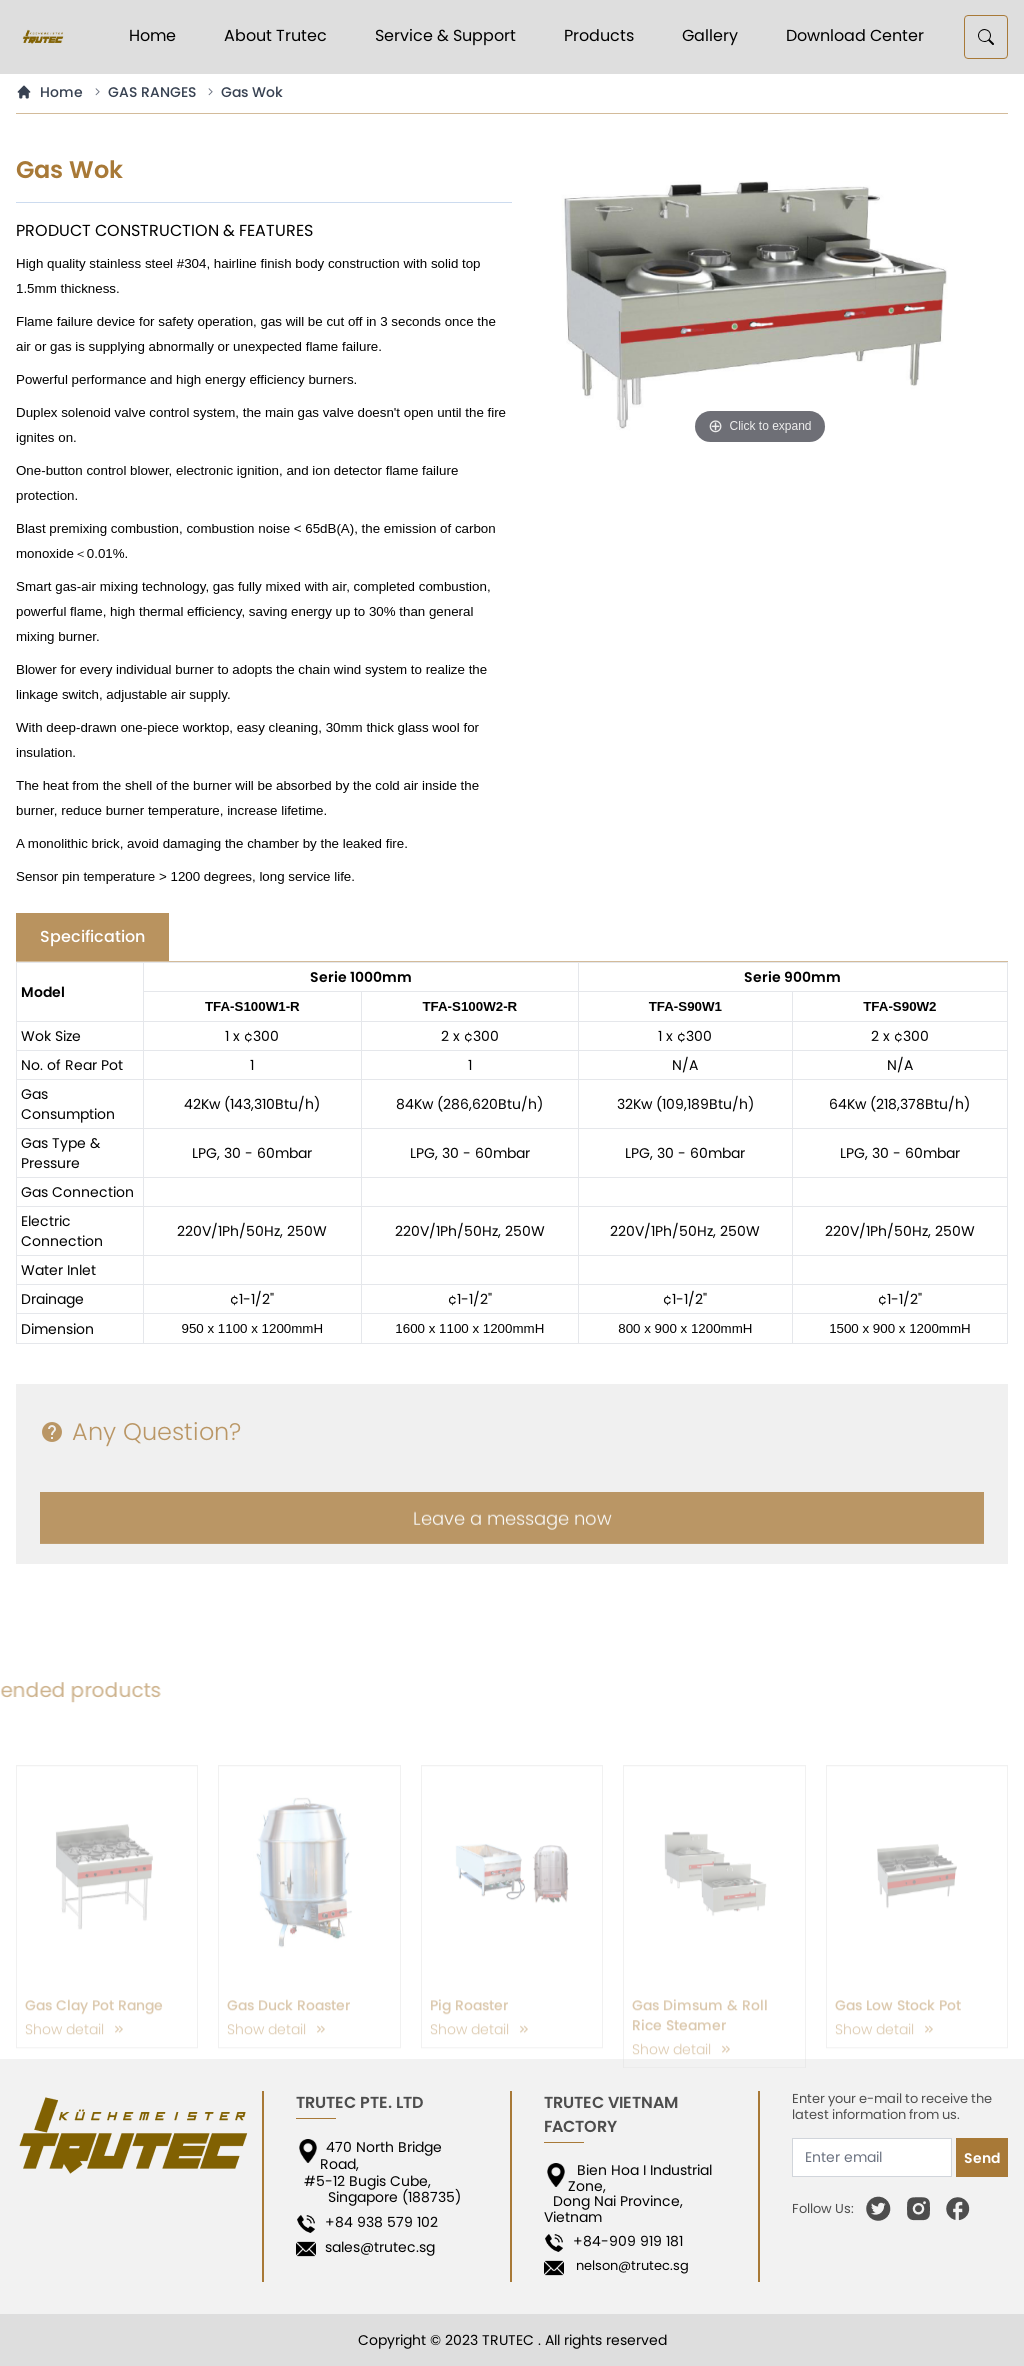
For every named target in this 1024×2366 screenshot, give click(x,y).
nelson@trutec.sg (628, 2265)
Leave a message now (512, 1540)
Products (599, 35)
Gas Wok (252, 92)
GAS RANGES (152, 92)
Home (152, 35)
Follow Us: (823, 2209)
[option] (760, 302)
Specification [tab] (92, 936)
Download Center (855, 35)
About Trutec (275, 35)
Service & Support (445, 35)
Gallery (710, 35)
